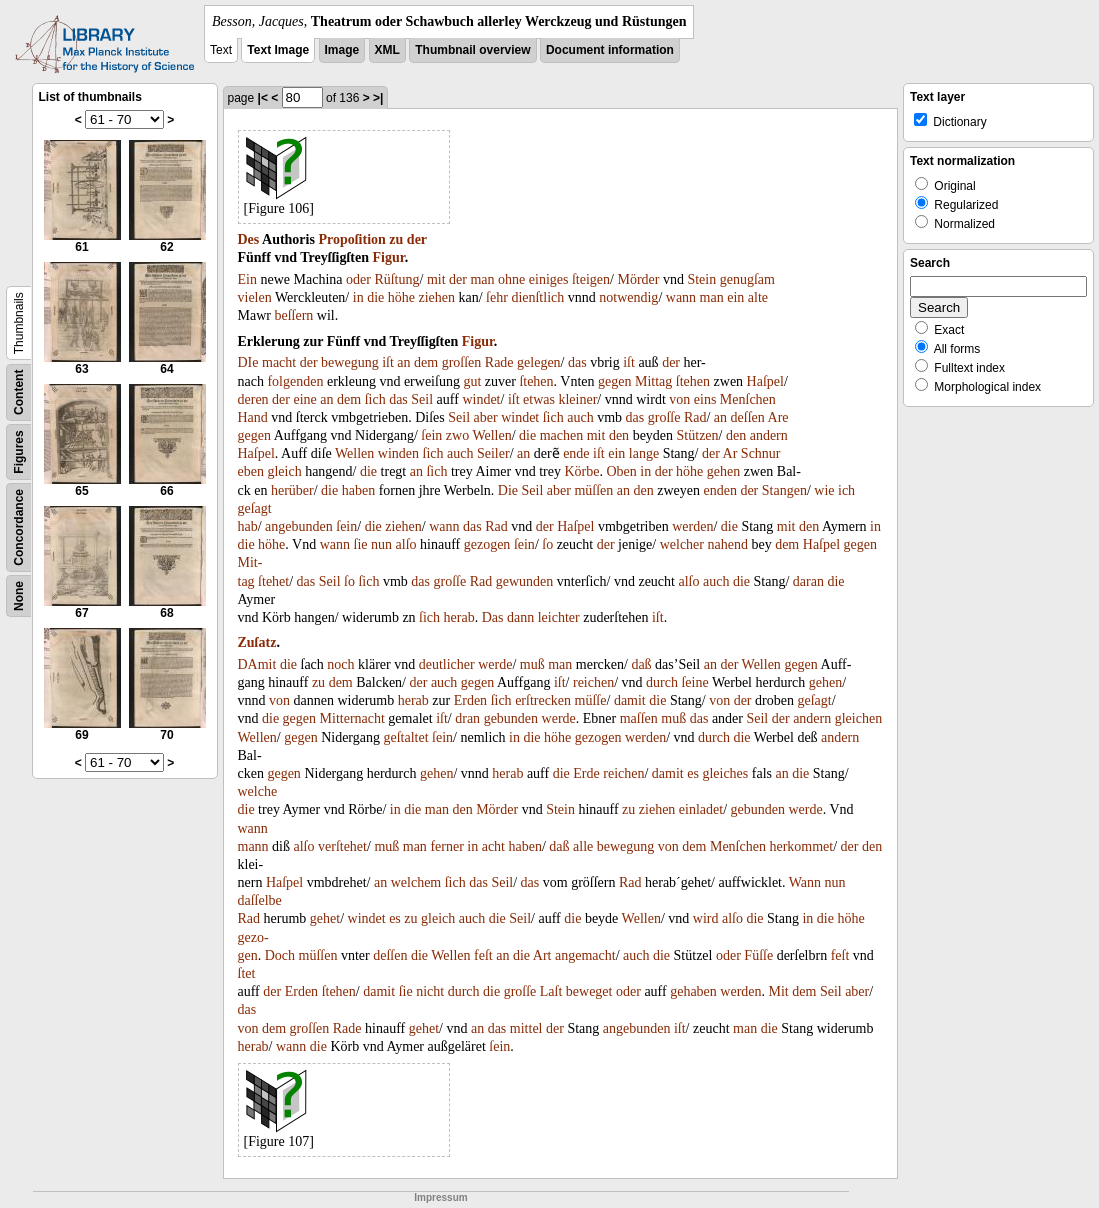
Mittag (653, 381)
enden (719, 490)
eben (251, 471)
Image (342, 50)
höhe (401, 297)
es (693, 773)
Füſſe (758, 955)
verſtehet (342, 846)
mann (253, 846)
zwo (457, 435)
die (375, 297)
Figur (388, 257)
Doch (280, 955)
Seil (422, 399)
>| (378, 98)
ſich (375, 399)
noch (340, 664)
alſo (406, 544)
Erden (470, 700)
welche (258, 791)
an (403, 362)
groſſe (664, 417)
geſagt (255, 508)
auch (580, 417)
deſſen (748, 417)
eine (304, 399)
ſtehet (273, 581)
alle (583, 846)
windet (481, 399)
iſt (388, 362)
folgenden (295, 381)
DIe (248, 362)
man (482, 279)
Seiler (493, 453)
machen (562, 435)
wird (706, 918)
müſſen (593, 490)
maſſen (639, 718)
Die (508, 490)
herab (459, 617)
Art (542, 955)
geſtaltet (405, 737)
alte (758, 297)
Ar (730, 453)
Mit (779, 991)
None (19, 596)
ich (846, 490)
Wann (805, 882)
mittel (526, 1028)
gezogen (487, 544)
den (619, 435)
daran (808, 581)
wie (824, 490)
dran (467, 718)
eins (705, 399)
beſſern (293, 315)
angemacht (585, 955)
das (577, 362)
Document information (610, 50)
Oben (622, 471)
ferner (446, 846)
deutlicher (447, 664)
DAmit (257, 664)
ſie (361, 544)
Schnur (761, 453)
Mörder (638, 279)
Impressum (440, 1197)
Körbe (582, 471)
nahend (728, 544)
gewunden (525, 581)
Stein (701, 279)
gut (472, 381)
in (358, 297)
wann (681, 297)
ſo (547, 544)
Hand (253, 417)
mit (436, 279)
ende (576, 453)
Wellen (491, 435)
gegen (614, 381)
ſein (431, 435)
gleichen (858, 718)
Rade (499, 362)
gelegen (539, 362)
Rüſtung (396, 279)
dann (520, 617)
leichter (559, 617)
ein (735, 297)
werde (495, 664)
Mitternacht (352, 718)
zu (396, 239)
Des (249, 239)
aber (486, 417)
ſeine (694, 682)
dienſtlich (537, 297)
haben (358, 490)
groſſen (462, 362)
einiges (549, 279)
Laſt (551, 991)
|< (263, 98)
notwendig (628, 297)
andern (769, 435)
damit (630, 700)
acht (493, 846)
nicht (430, 991)
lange (644, 453)
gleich (284, 471)
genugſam (747, 279)
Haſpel (765, 381)
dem (426, 362)
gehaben (693, 991)
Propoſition (351, 239)
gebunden (511, 718)
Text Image (278, 50)
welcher (682, 544)
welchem (416, 882)
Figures (19, 451)
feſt (483, 955)
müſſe (591, 700)
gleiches (725, 773)
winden (398, 453)
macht (279, 362)
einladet (701, 809)
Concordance (19, 527)
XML (387, 50)
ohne (511, 279)
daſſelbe (260, 900)
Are (778, 417)
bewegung (350, 362)
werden (692, 526)
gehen (723, 471)
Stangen (784, 490)
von (679, 399)
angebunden (299, 526)
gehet (325, 918)
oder (358, 279)
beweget (589, 991)
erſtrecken (543, 700)
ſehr (497, 297)
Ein (247, 279)
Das (493, 617)
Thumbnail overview (472, 50)
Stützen (698, 435)
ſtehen (536, 381)
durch (662, 682)
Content (19, 392)
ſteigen (591, 279)
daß (641, 664)
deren (253, 399)
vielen (255, 297)
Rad (695, 417)
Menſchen (748, 399)
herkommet (801, 846)
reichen (593, 682)
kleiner (577, 399)
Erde (586, 773)
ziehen (436, 297)
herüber (292, 490)
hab (248, 526)
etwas (539, 399)
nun (381, 544)
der (417, 239)
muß (532, 664)
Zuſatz (257, 642)
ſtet (247, 973)
